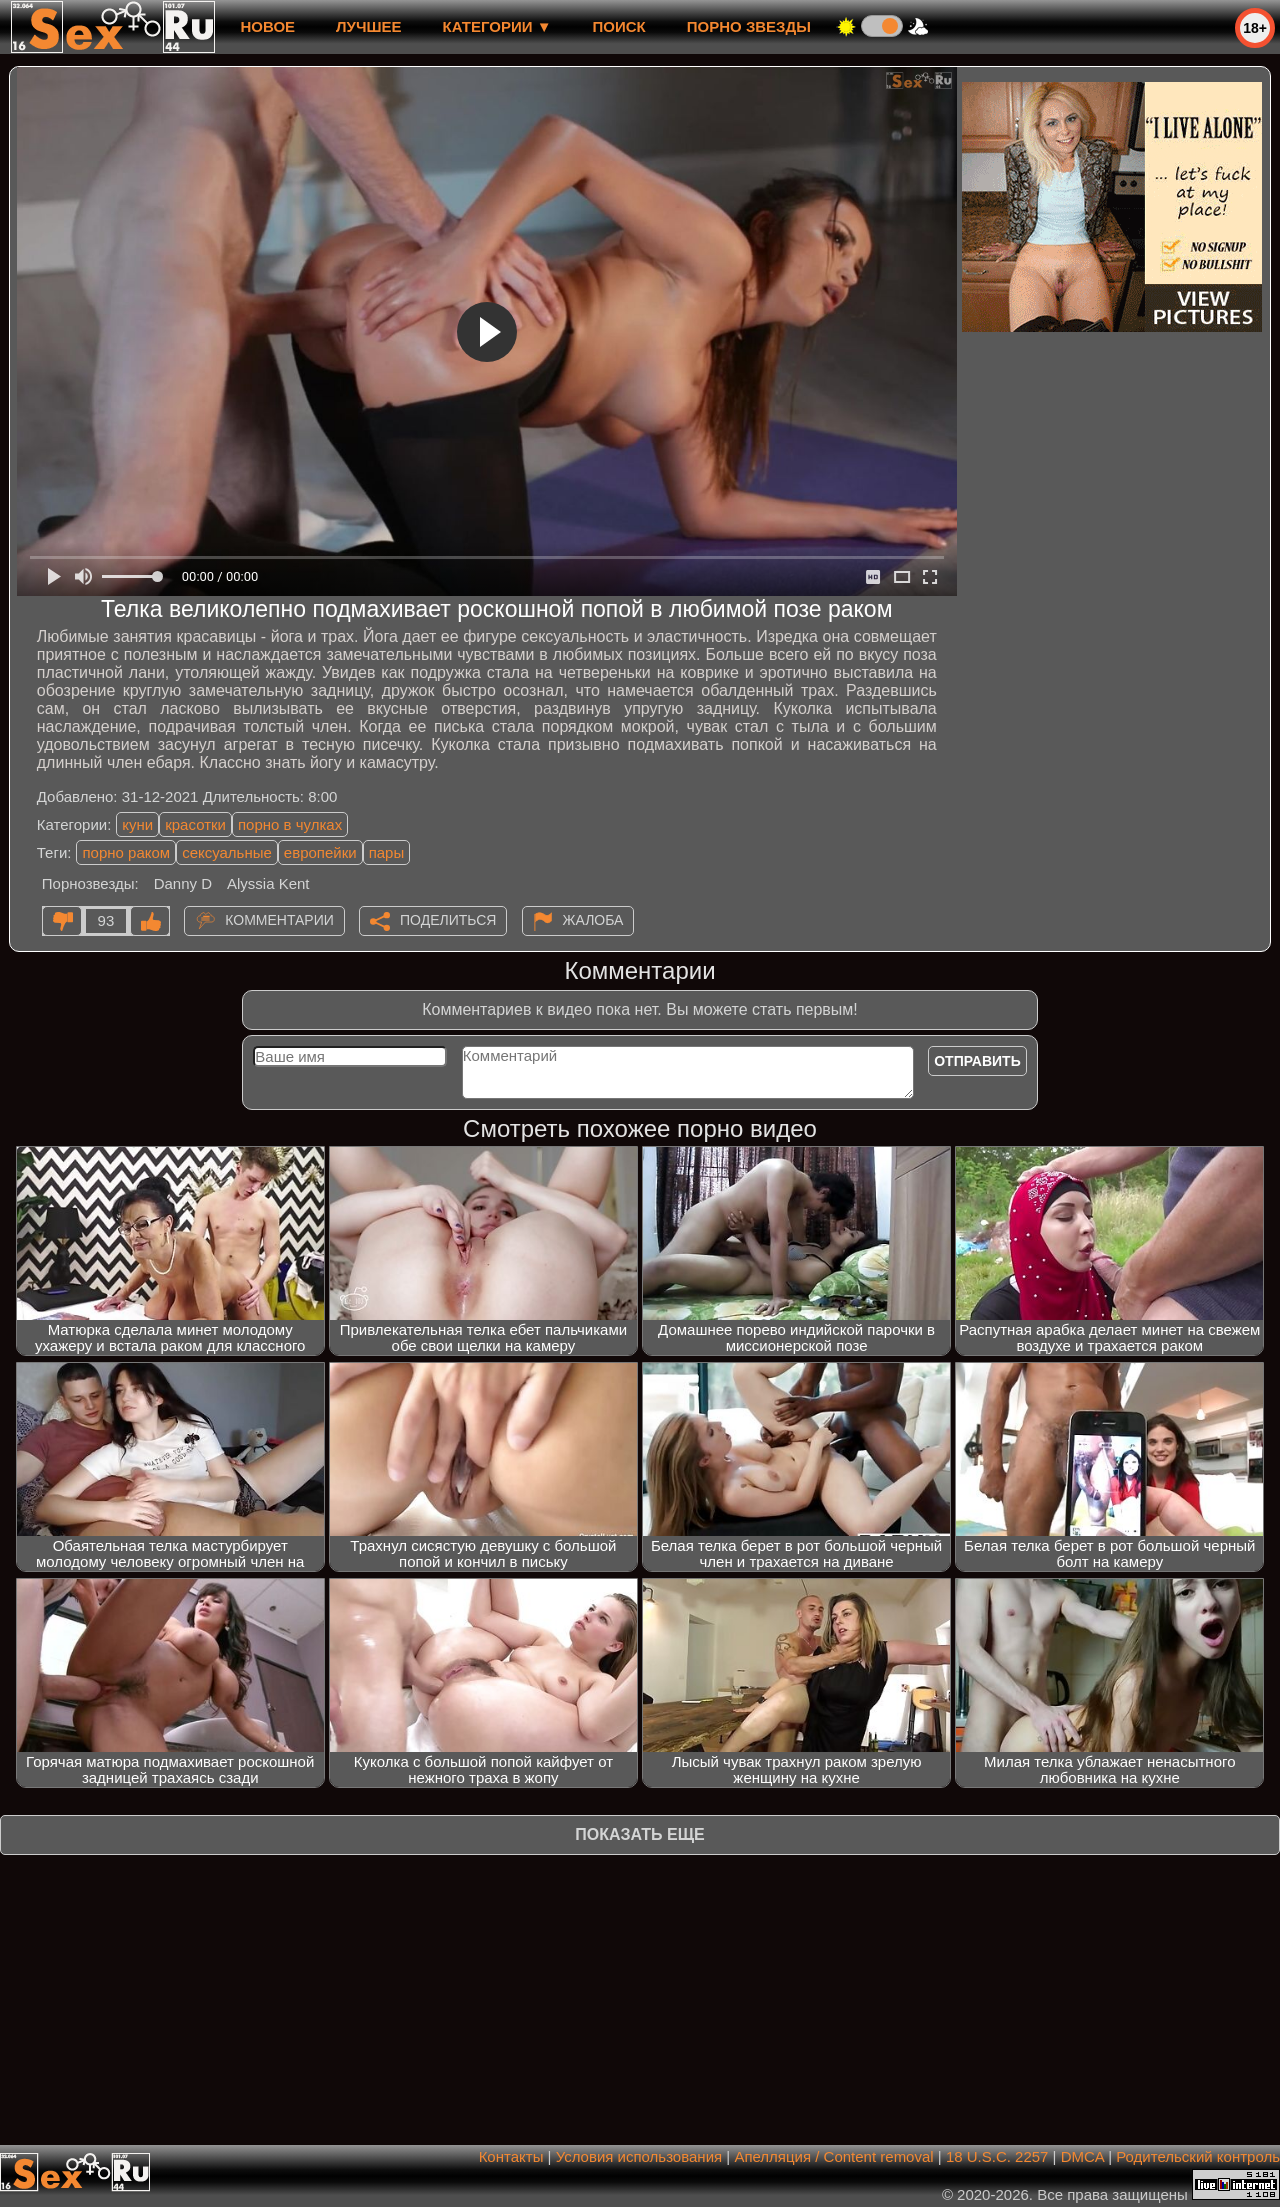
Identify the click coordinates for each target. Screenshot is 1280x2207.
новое (267, 26)
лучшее (368, 26)
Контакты (511, 2156)
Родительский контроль (1198, 2156)
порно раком (126, 852)
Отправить (977, 1061)
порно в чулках (290, 824)
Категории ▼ (497, 26)
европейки (320, 852)
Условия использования (639, 2156)
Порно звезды (749, 26)
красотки (195, 824)
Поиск (619, 26)
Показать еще (639, 1834)
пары (387, 852)
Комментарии (279, 920)
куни (137, 824)
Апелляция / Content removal (833, 2156)
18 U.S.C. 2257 (997, 2156)
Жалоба (593, 920)
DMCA (1082, 2156)
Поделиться (448, 920)
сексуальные (227, 852)
